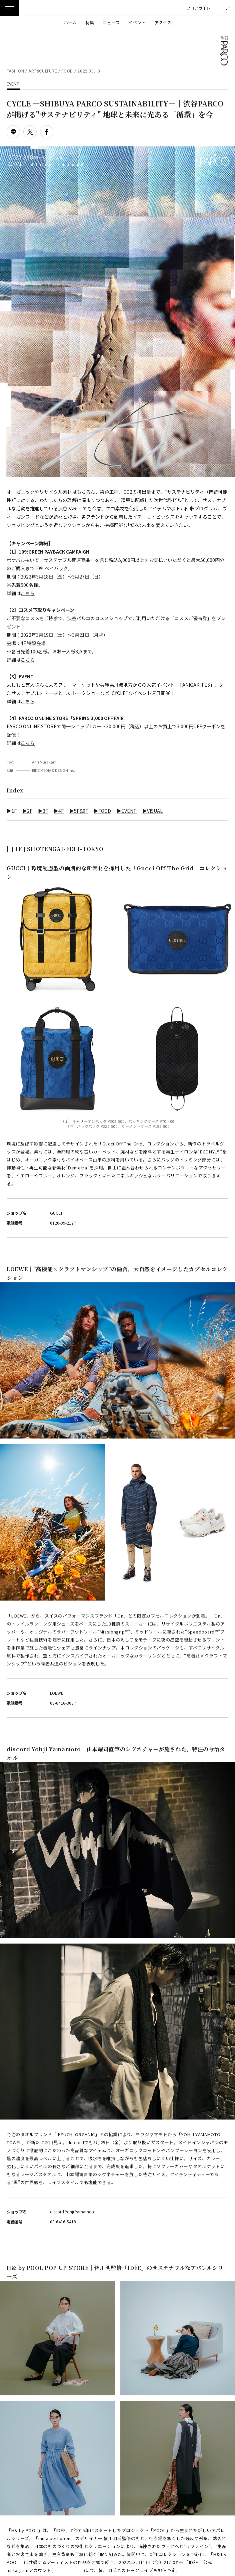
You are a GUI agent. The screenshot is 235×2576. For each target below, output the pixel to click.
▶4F (59, 810)
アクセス (162, 22)
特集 (89, 22)
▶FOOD (102, 810)
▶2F (27, 810)
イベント (137, 22)
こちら (28, 593)
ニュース (111, 22)
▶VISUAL (152, 810)
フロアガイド (198, 8)
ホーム (70, 22)
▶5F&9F (78, 810)
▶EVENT (127, 810)
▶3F (43, 810)
